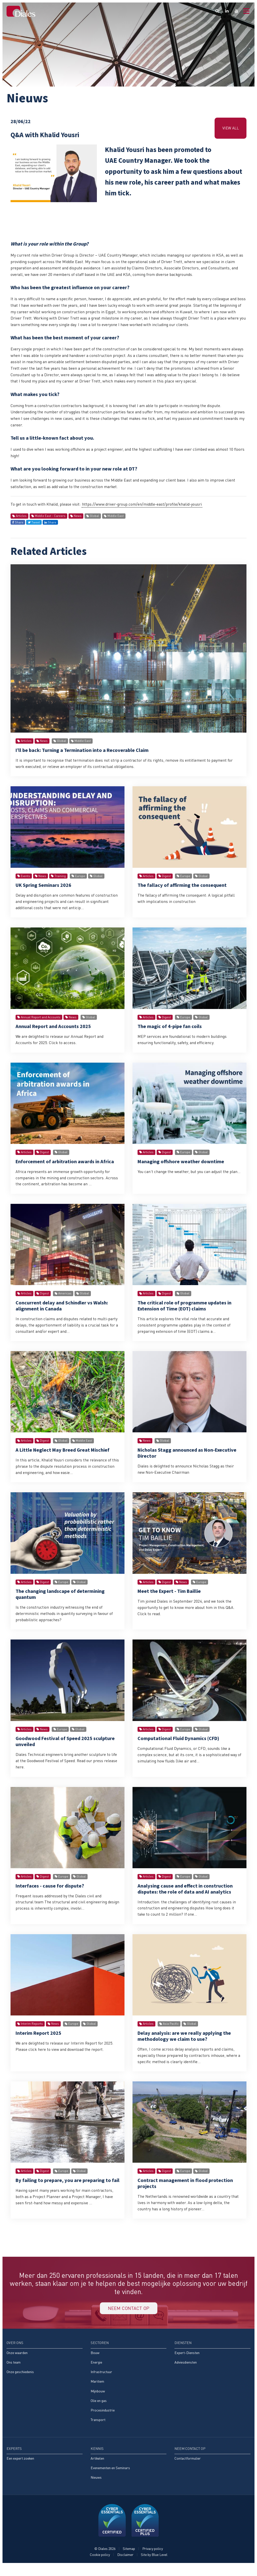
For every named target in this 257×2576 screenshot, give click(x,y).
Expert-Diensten (187, 2362)
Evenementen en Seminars (110, 2478)
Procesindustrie (103, 2420)
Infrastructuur (101, 2381)
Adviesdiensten (185, 2372)
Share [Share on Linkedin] (50, 522)
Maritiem (97, 2391)
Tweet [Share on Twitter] (34, 522)
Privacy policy (152, 2559)
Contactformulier (187, 2468)
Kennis (97, 2458)
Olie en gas (99, 2410)
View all (229, 128)
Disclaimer (125, 2565)
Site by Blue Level (154, 2565)
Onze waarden (17, 2362)
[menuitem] (45, 2369)
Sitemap (129, 2559)
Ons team (14, 2372)
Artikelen (97, 2468)
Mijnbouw (98, 2401)
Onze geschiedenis (20, 2381)
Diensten (182, 2352)
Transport (98, 2430)
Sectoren (100, 2352)
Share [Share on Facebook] (17, 522)
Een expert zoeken (20, 2468)
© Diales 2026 (104, 2559)
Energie (96, 2372)
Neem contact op (189, 2458)
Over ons (15, 2352)
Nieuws (96, 2488)
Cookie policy (100, 2565)
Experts (14, 2458)
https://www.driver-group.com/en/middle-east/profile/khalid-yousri (142, 504)
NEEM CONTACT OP (128, 2317)
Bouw (95, 2362)
